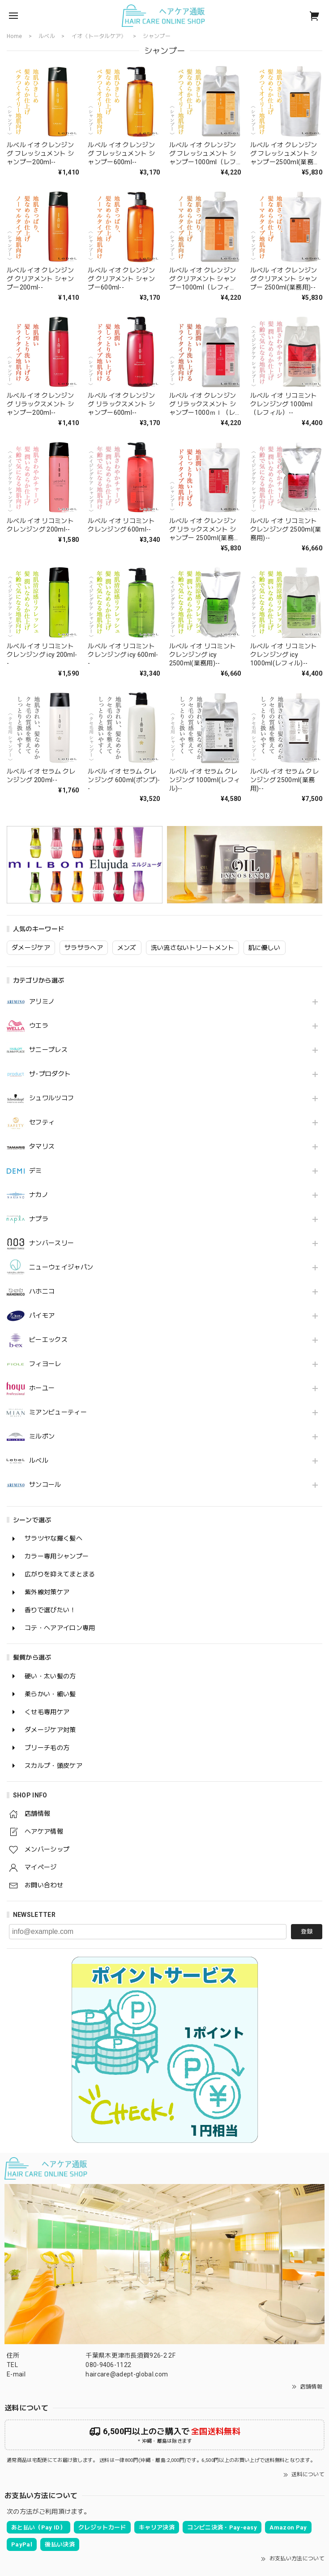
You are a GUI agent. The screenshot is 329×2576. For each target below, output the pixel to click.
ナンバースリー (51, 1243)
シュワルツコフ (51, 1098)
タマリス (42, 1146)
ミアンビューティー (58, 1412)
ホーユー (42, 1388)
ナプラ (38, 1218)
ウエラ (38, 1025)
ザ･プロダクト (50, 1073)
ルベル (38, 1460)
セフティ (42, 1122)
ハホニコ (42, 1291)
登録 (306, 1931)
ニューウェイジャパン (61, 1267)
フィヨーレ (45, 1363)
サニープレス (48, 1049)
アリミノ (42, 1001)
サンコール (45, 1484)
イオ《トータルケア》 (99, 36)
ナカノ (38, 1194)
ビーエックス (48, 1339)
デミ (35, 1170)
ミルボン (42, 1436)
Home (14, 36)
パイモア (42, 1315)
